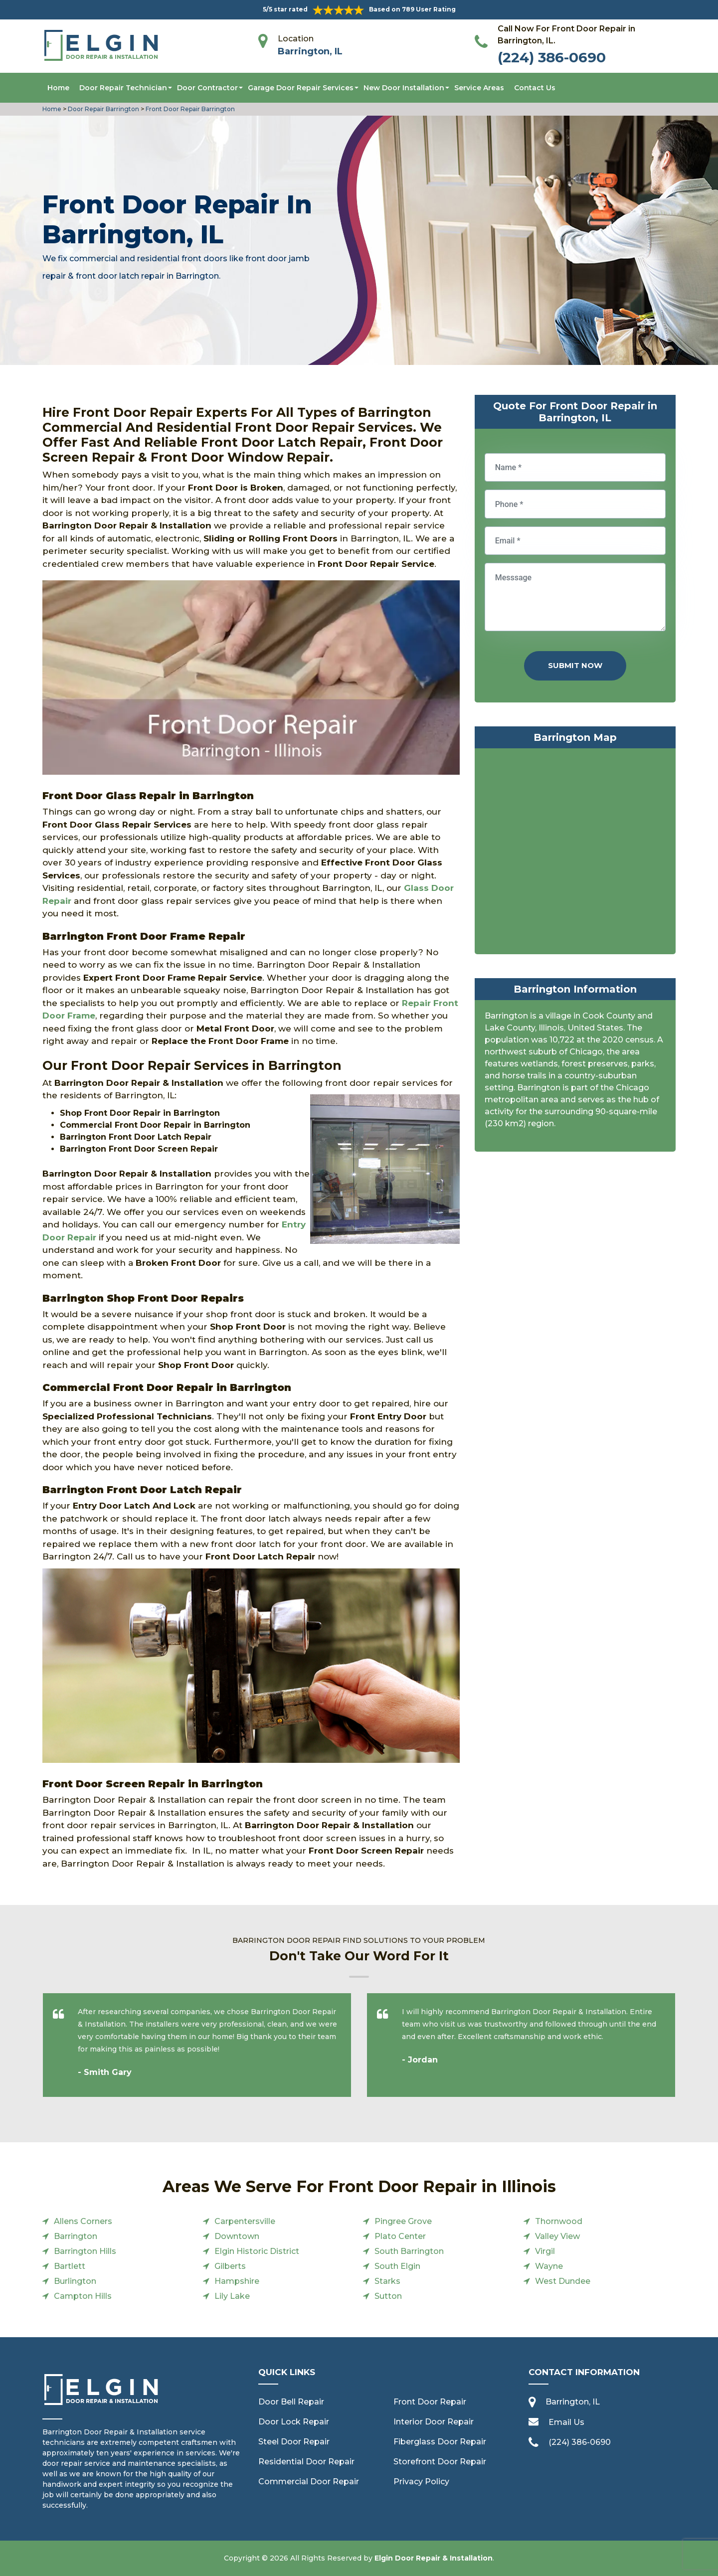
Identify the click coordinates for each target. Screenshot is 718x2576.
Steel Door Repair (294, 2441)
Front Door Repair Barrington (189, 109)
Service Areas (479, 87)
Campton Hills (83, 2296)
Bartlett (69, 2266)
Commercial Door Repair (308, 2481)
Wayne (549, 2266)
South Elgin (397, 2266)
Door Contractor (207, 87)
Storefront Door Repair (439, 2461)
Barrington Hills (85, 2251)
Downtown (236, 2236)
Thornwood (558, 2221)
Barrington (75, 2236)
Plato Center (400, 2236)
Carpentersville (244, 2221)
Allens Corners (83, 2221)
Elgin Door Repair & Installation (433, 2558)
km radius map (575, 853)
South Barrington (409, 2251)
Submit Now (575, 665)
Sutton (388, 2296)
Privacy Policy (421, 2481)
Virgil (545, 2251)
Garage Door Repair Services (301, 87)
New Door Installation (403, 87)
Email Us (566, 2422)
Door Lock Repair (293, 2421)
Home (58, 87)
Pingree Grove (403, 2221)
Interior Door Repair (433, 2421)
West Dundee (562, 2281)
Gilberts (230, 2266)
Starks (387, 2281)
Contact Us (534, 87)
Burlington (75, 2281)
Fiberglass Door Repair (439, 2441)
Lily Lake (232, 2296)
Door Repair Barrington (102, 109)
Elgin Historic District (256, 2251)
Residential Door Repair (306, 2461)
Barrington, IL (310, 51)
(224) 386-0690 (552, 57)
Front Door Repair (429, 2401)
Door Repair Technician (123, 87)
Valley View (557, 2236)
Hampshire (236, 2281)
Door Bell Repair (291, 2401)
